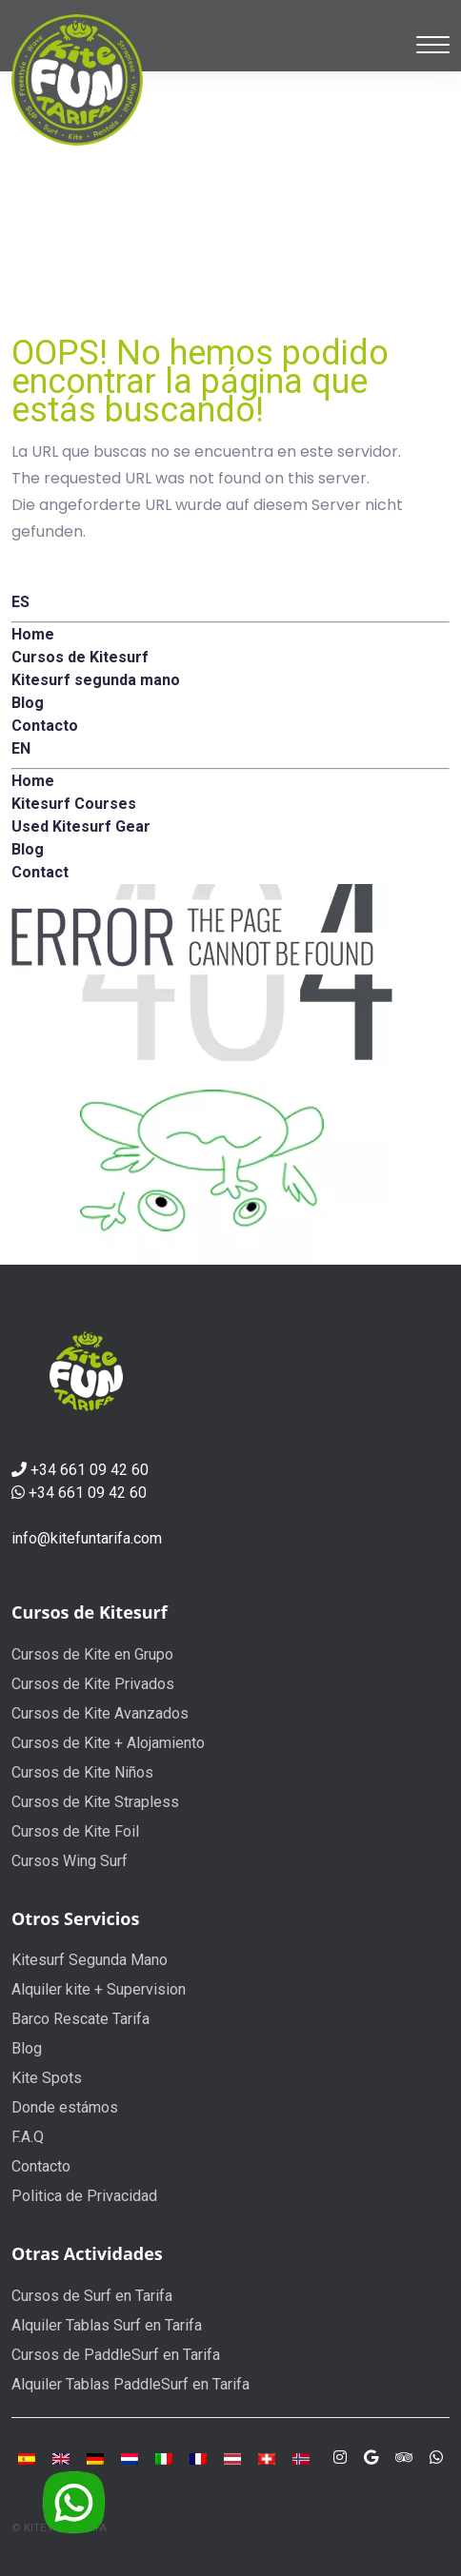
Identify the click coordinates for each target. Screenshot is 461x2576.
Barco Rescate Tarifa (80, 2019)
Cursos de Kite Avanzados (100, 1713)
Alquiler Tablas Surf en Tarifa (106, 2325)
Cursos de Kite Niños (82, 1772)
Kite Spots (46, 2078)
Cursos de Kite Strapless (95, 1802)
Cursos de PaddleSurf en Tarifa (115, 2355)
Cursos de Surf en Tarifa (91, 2296)
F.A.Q (27, 2137)
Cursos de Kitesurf (89, 1612)
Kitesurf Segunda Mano (89, 1960)
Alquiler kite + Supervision (98, 1989)
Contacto (40, 2166)
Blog (26, 2048)
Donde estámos (64, 2107)
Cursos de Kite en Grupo (92, 1654)
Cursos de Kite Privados (92, 1684)
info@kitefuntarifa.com (86, 1538)
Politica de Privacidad (84, 2196)
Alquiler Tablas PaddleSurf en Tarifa (130, 2384)
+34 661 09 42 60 (89, 1470)
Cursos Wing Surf (69, 1861)
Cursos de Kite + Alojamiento (108, 1743)
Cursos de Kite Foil (75, 1831)
